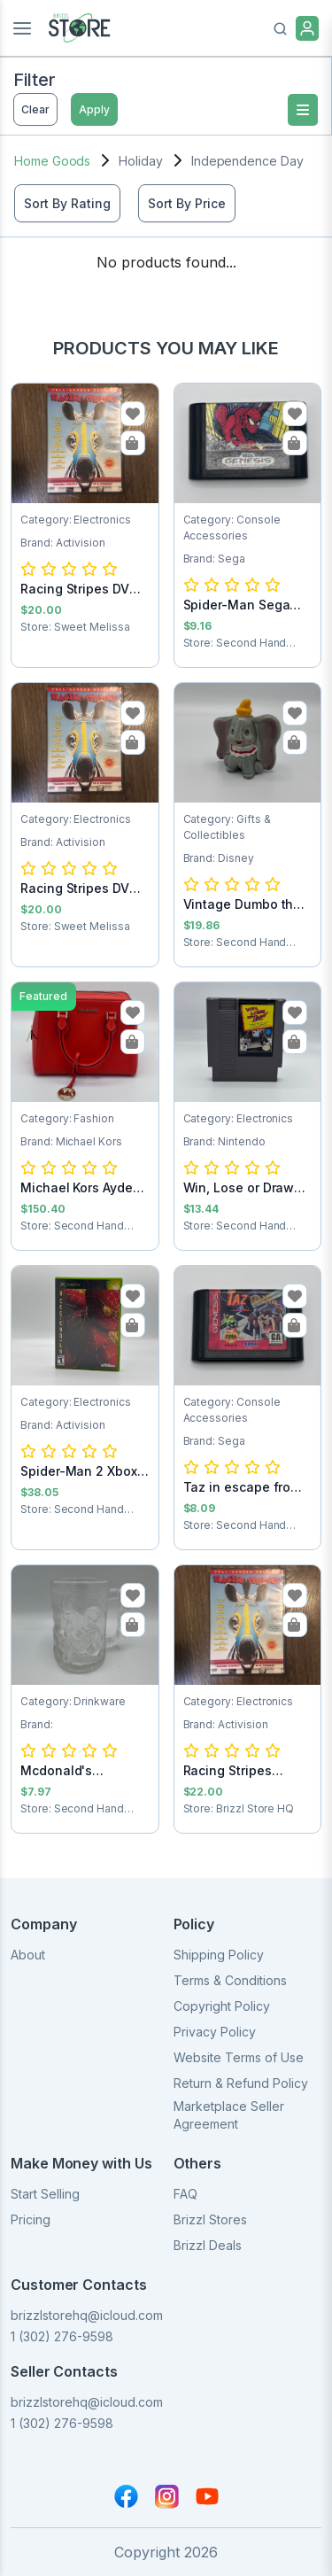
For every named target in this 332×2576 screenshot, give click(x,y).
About (28, 1954)
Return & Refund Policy (241, 2083)
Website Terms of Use (239, 2057)
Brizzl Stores (210, 2219)
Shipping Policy (219, 1954)
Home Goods (52, 160)
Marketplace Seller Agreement (229, 2115)
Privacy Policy (215, 2031)
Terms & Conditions (230, 1980)
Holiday (141, 160)
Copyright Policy (222, 2005)
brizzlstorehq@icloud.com (87, 2315)
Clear (35, 109)
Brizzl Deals (208, 2245)
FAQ (185, 2193)
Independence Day (247, 160)
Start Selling (45, 2193)
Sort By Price (187, 203)
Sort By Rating (67, 203)
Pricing (30, 2219)
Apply (94, 109)
